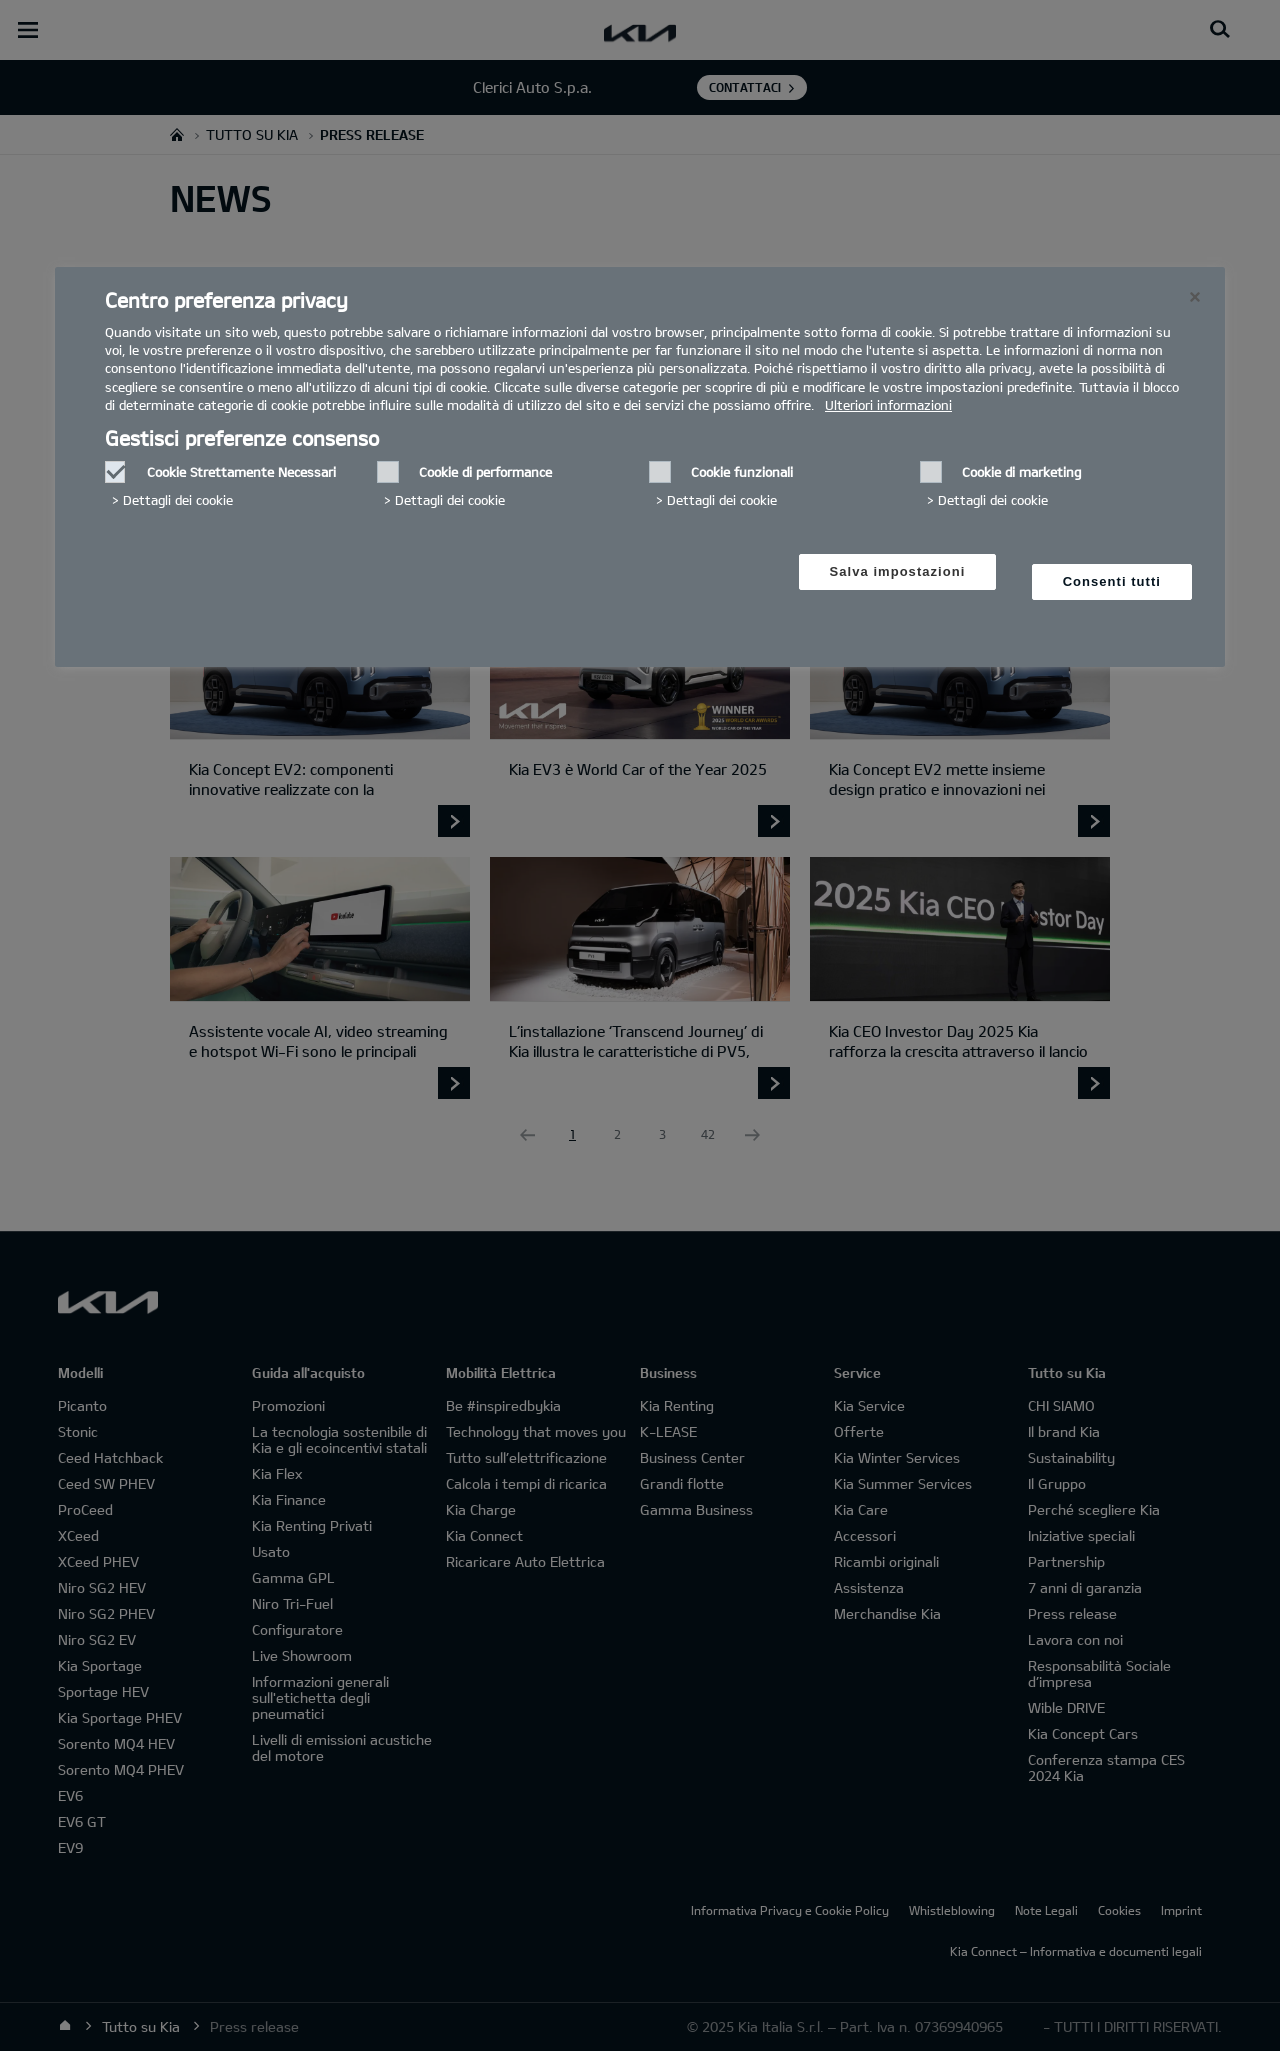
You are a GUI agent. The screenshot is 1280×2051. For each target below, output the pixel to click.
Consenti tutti (1112, 581)
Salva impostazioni (898, 571)
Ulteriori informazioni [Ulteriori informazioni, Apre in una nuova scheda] (888, 405)
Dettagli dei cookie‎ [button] (178, 500)
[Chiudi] (1195, 297)
